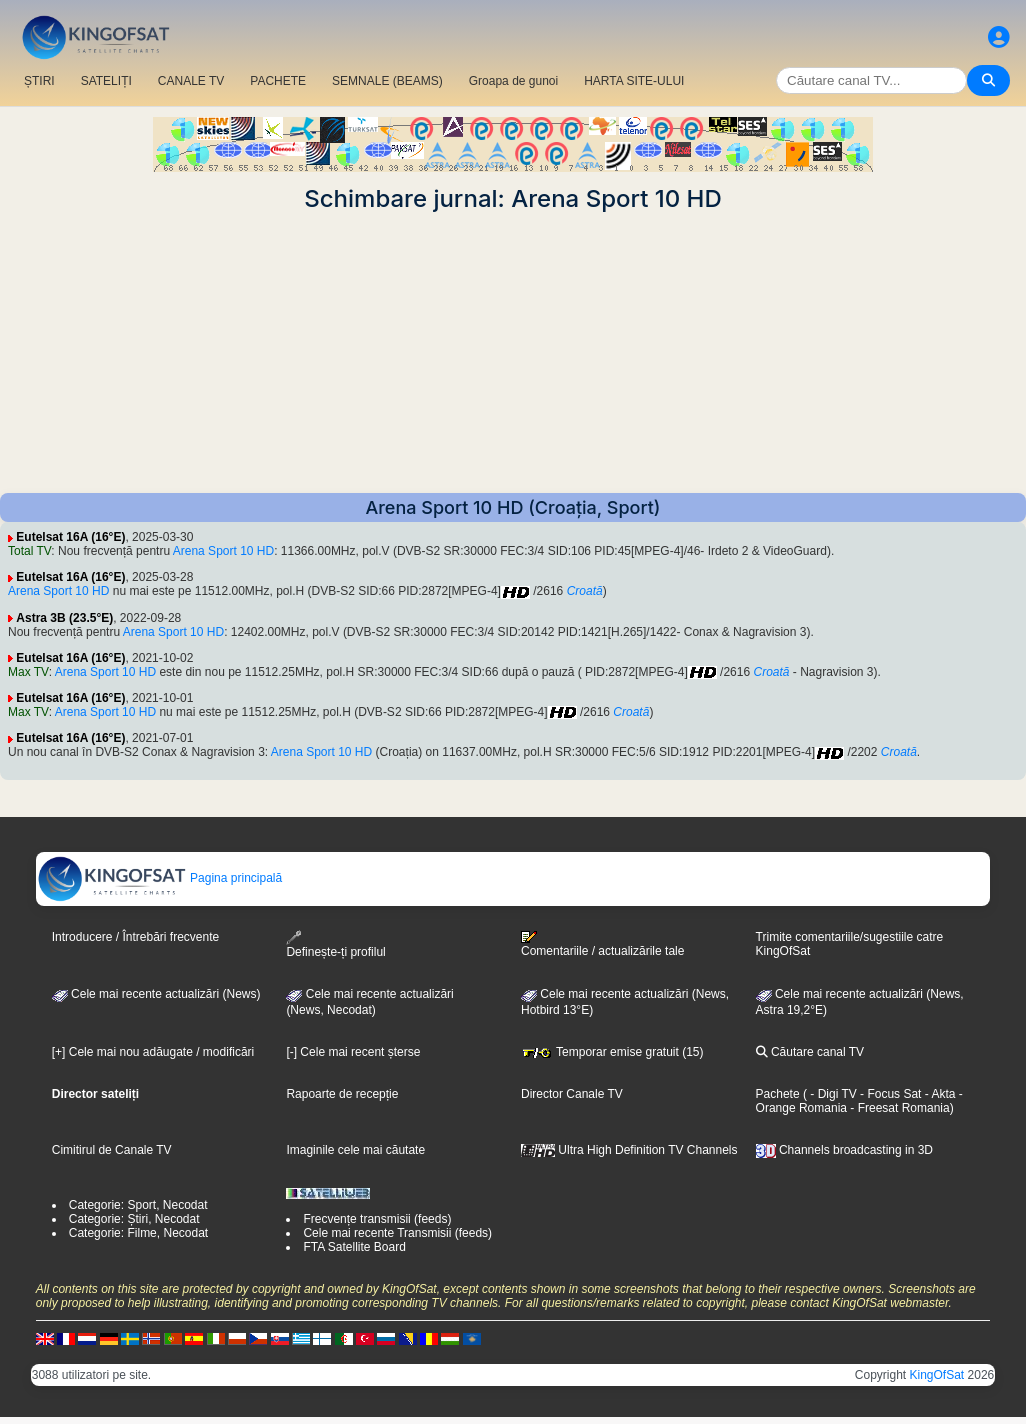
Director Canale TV (572, 1094)
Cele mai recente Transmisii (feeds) (397, 1233)
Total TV (29, 551)
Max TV (28, 672)
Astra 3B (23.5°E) (64, 618)
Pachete (778, 1094)
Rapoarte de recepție (342, 1094)
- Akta (938, 1094)
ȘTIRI (39, 81)
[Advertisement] (513, 353)
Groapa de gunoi (513, 81)
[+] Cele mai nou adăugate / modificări (153, 1052)
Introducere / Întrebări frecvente (135, 937)
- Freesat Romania (898, 1108)
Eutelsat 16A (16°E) (70, 537)
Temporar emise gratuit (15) (612, 1052)
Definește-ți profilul (335, 944)
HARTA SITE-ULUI (634, 81)
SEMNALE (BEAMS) (387, 81)
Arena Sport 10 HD (223, 551)
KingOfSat (937, 1375)
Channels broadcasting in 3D (844, 1150)
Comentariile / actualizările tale (602, 944)
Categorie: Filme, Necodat (138, 1233)
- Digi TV (833, 1094)
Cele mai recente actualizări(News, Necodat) (369, 1002)
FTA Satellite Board (354, 1247)
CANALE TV (191, 81)
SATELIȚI (106, 81)
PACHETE (278, 81)
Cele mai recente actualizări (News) (156, 994)
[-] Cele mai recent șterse (353, 1052)
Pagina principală (159, 878)
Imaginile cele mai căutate (355, 1150)
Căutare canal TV (810, 1052)
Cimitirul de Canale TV (112, 1150)
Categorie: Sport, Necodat (138, 1205)
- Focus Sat (889, 1094)
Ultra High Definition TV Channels (629, 1150)
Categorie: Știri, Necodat (134, 1219)
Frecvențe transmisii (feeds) (377, 1219)
